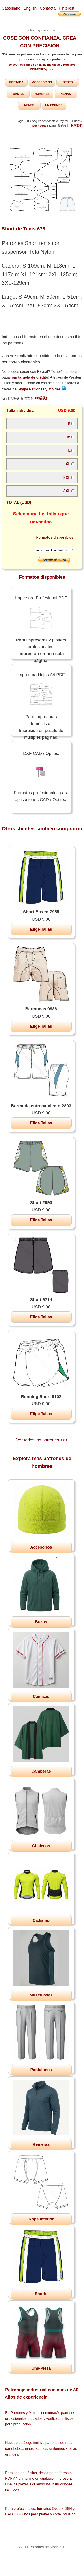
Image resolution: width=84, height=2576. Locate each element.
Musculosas (41, 1995)
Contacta (48, 8)
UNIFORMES (54, 105)
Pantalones (41, 2070)
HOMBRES (41, 93)
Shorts (41, 2293)
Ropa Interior (41, 2219)
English (30, 8)
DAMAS (18, 93)
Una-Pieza (41, 2368)
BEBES (68, 82)
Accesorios (41, 1547)
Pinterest (67, 8)
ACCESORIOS (42, 82)
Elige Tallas (41, 929)
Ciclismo (41, 1920)
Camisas (41, 1696)
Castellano (11, 8)
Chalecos (41, 1846)
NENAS (66, 93)
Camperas (41, 1771)
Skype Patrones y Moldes (41, 389)
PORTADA (16, 82)
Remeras (41, 2144)
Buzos (41, 1622)
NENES (29, 105)
